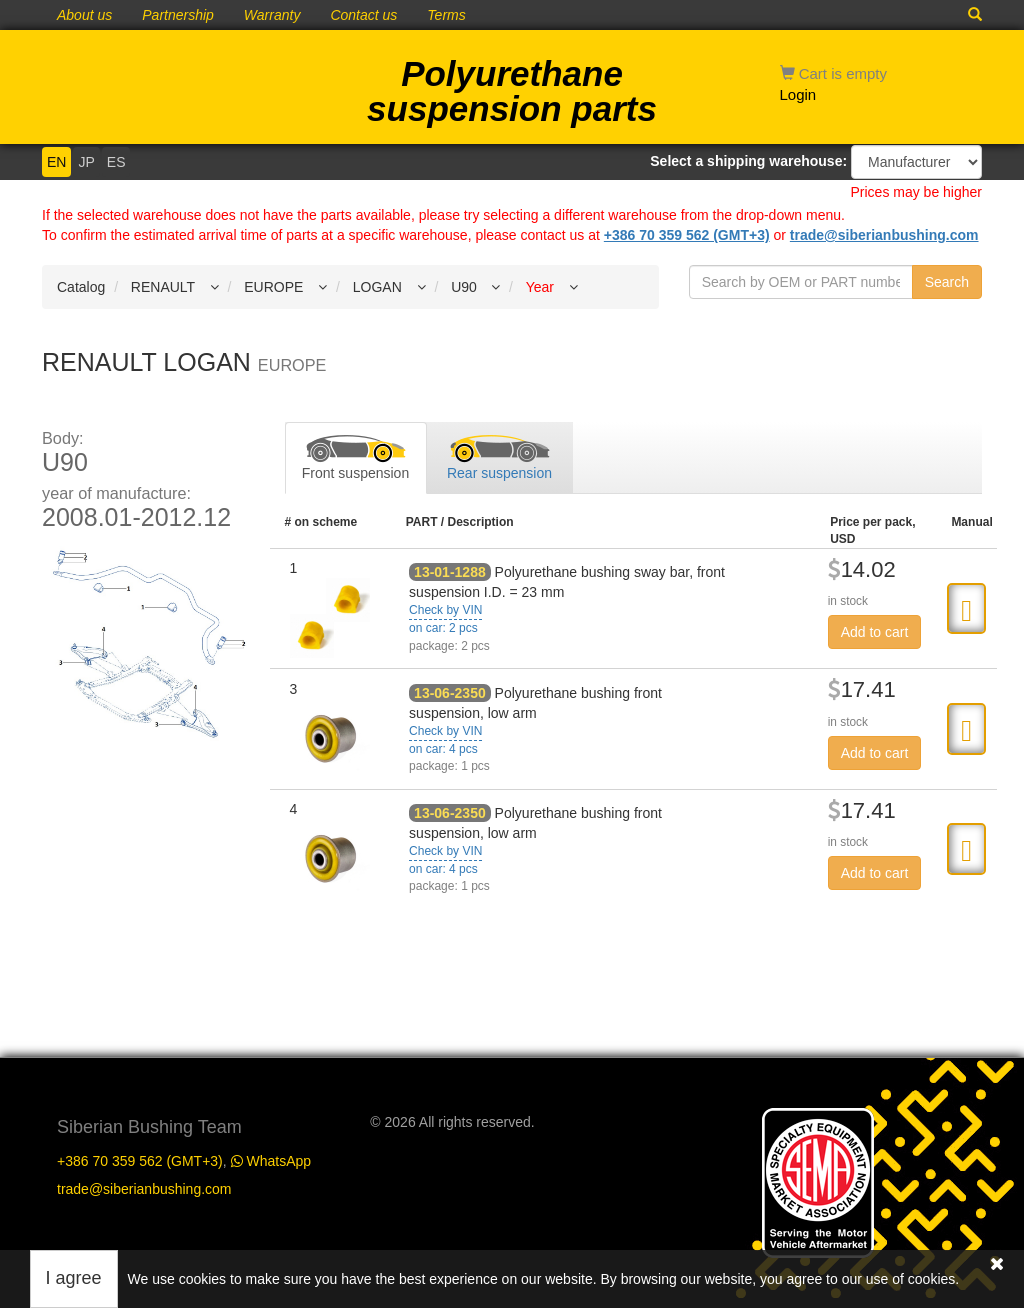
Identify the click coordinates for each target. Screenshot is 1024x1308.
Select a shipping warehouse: (748, 161)
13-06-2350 (450, 693)
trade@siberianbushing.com (884, 235)
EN (56, 162)
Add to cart (875, 632)
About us (84, 15)
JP (86, 162)
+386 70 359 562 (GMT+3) (687, 235)
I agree (74, 1278)
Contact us (363, 15)
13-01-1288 (450, 572)
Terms (446, 15)
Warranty (272, 15)
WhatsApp (271, 1161)
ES (116, 162)
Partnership (178, 15)
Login (798, 94)
